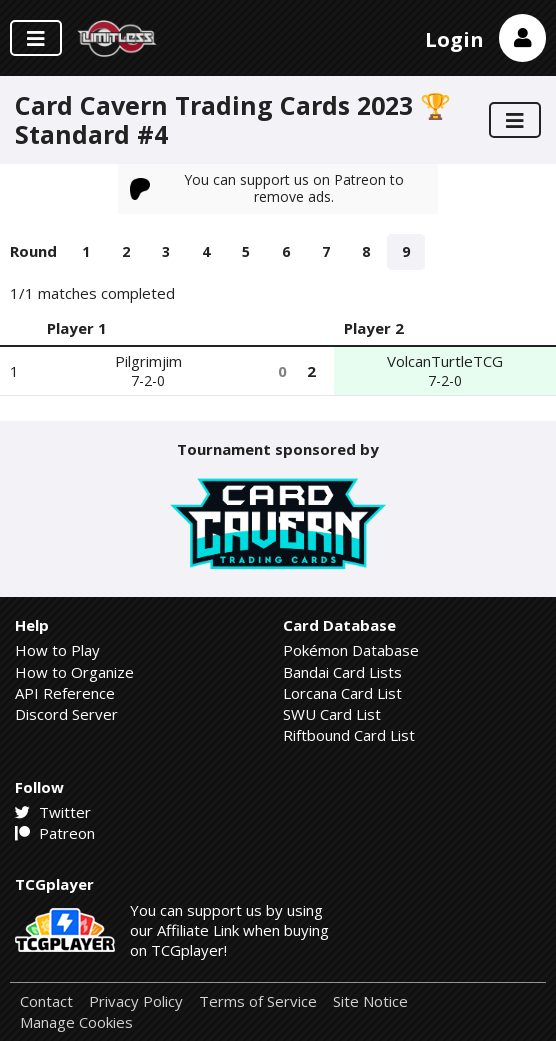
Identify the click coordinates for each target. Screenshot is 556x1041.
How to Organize (74, 672)
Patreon (55, 833)
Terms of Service (258, 1001)
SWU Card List (332, 714)
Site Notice (370, 1001)
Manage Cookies (76, 1022)
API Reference (65, 693)
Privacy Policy (136, 1001)
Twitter (53, 812)
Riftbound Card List (349, 735)
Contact (46, 1001)
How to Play (57, 650)
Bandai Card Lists (342, 672)
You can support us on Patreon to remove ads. (267, 187)
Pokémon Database (351, 650)
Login (454, 39)
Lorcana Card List (342, 693)
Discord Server (66, 714)
